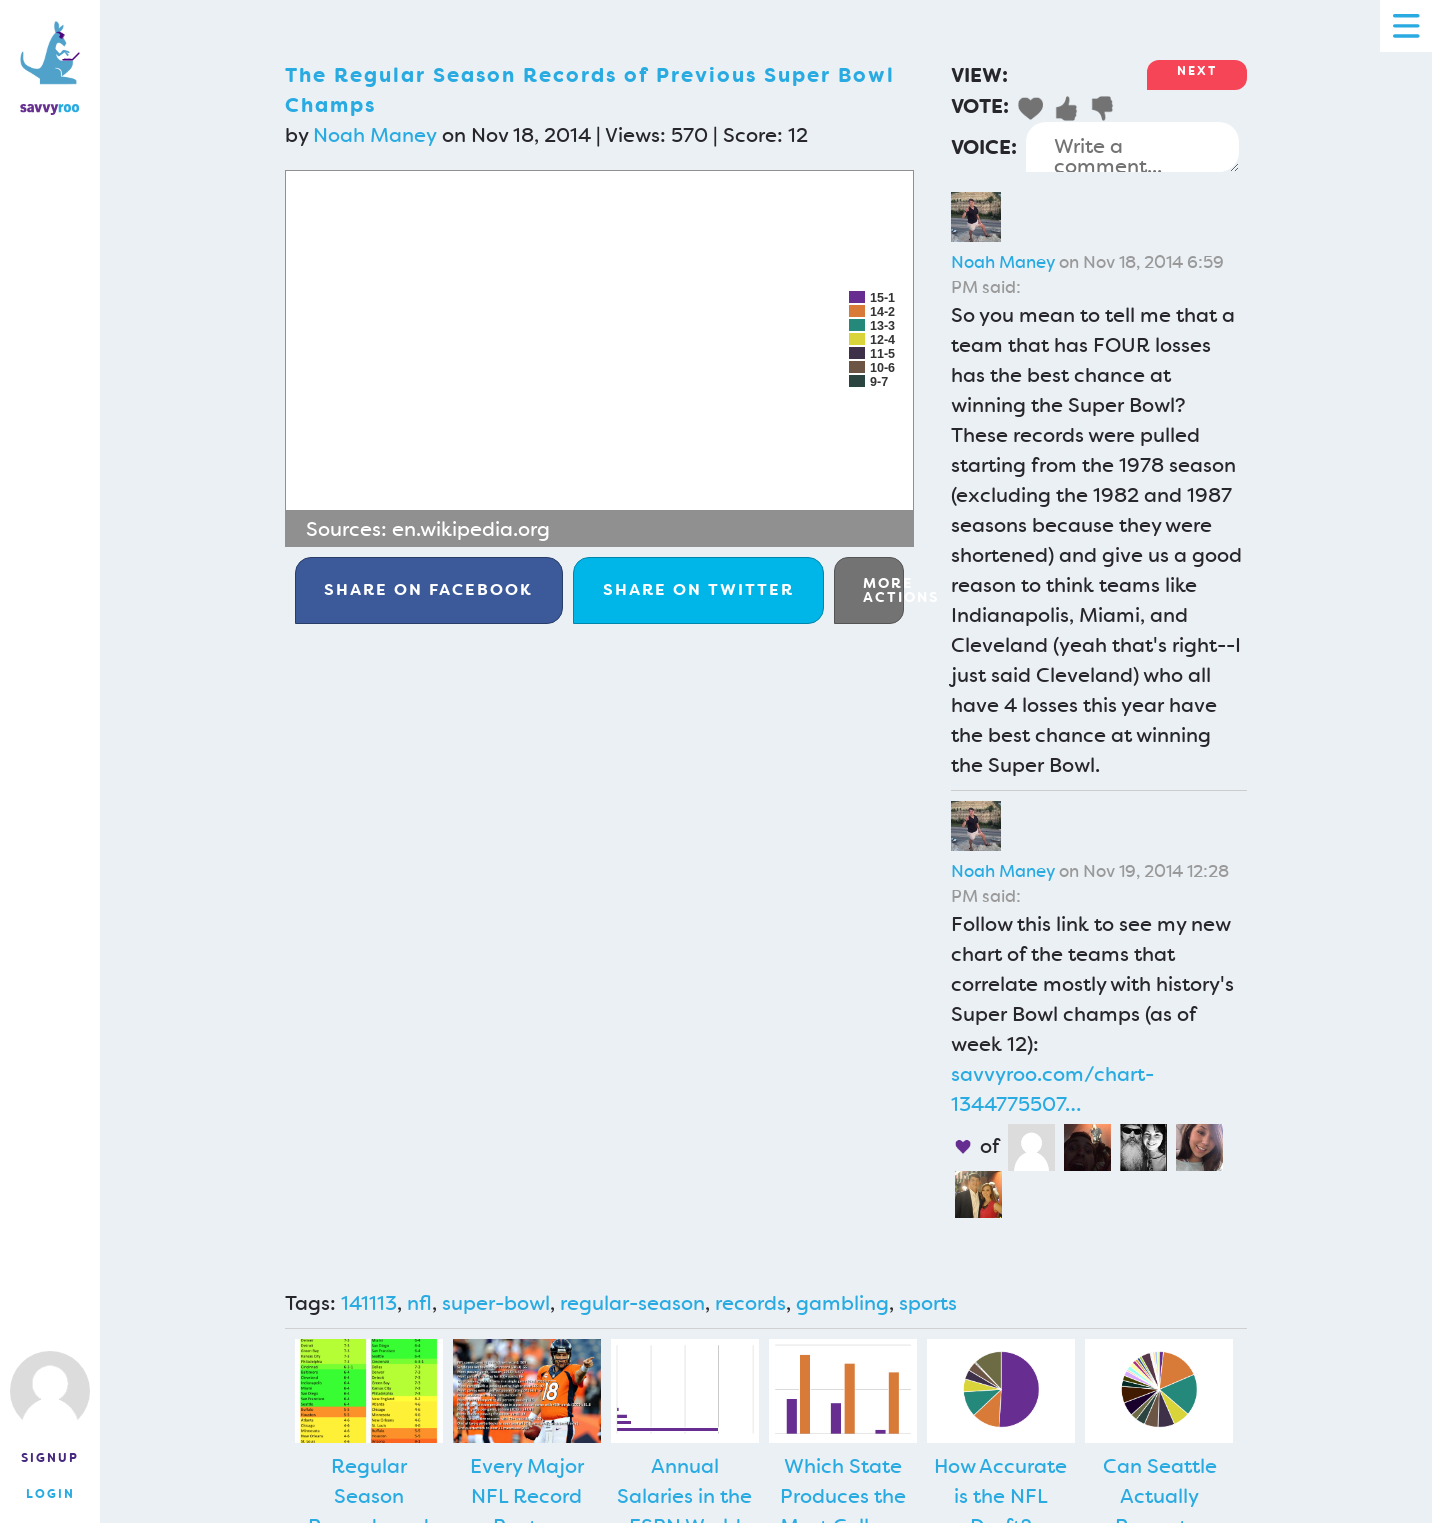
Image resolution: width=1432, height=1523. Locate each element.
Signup (50, 1458)
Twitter (698, 589)
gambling (842, 1303)
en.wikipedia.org (471, 529)
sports (928, 1303)
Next (1197, 71)
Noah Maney (375, 135)
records (750, 1303)
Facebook (428, 589)
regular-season (632, 1303)
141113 (369, 1303)
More (883, 590)
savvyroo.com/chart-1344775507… (1052, 1089)
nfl (419, 1303)
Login (50, 1494)
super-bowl (496, 1303)
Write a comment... (1132, 147)
